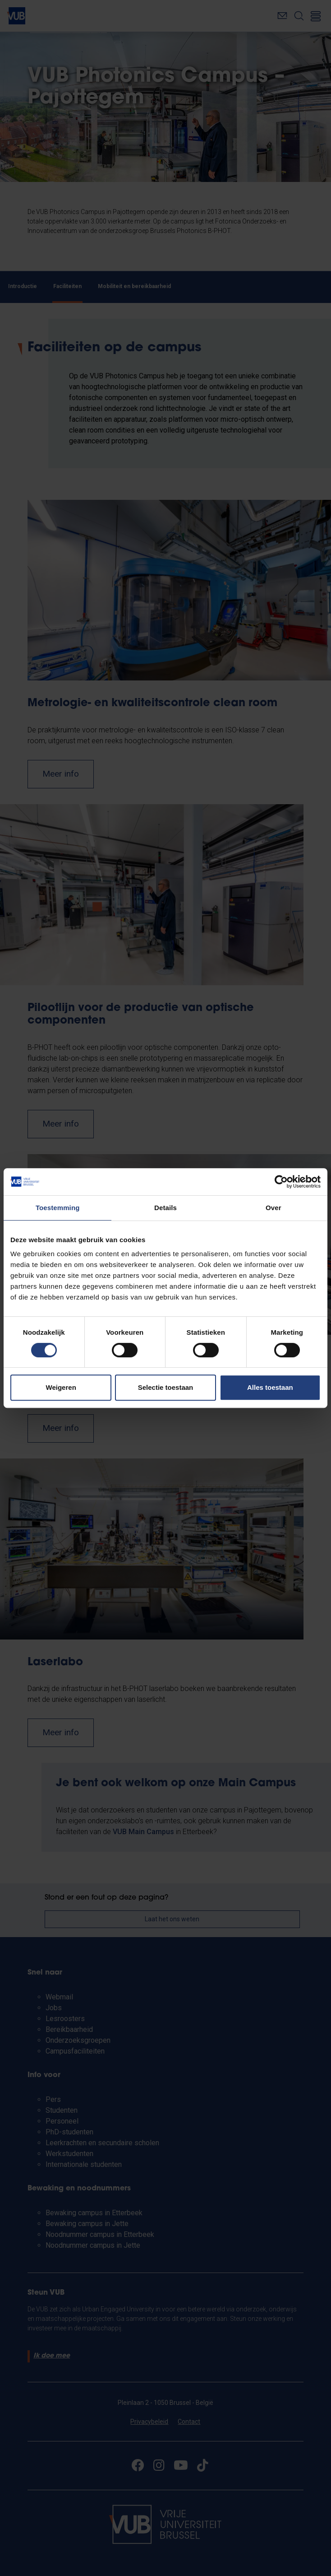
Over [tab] (273, 1207)
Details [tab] (165, 1207)
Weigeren (61, 1387)
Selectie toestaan (165, 1387)
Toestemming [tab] (58, 1207)
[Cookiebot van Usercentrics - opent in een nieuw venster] (281, 1181)
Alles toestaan (270, 1387)
